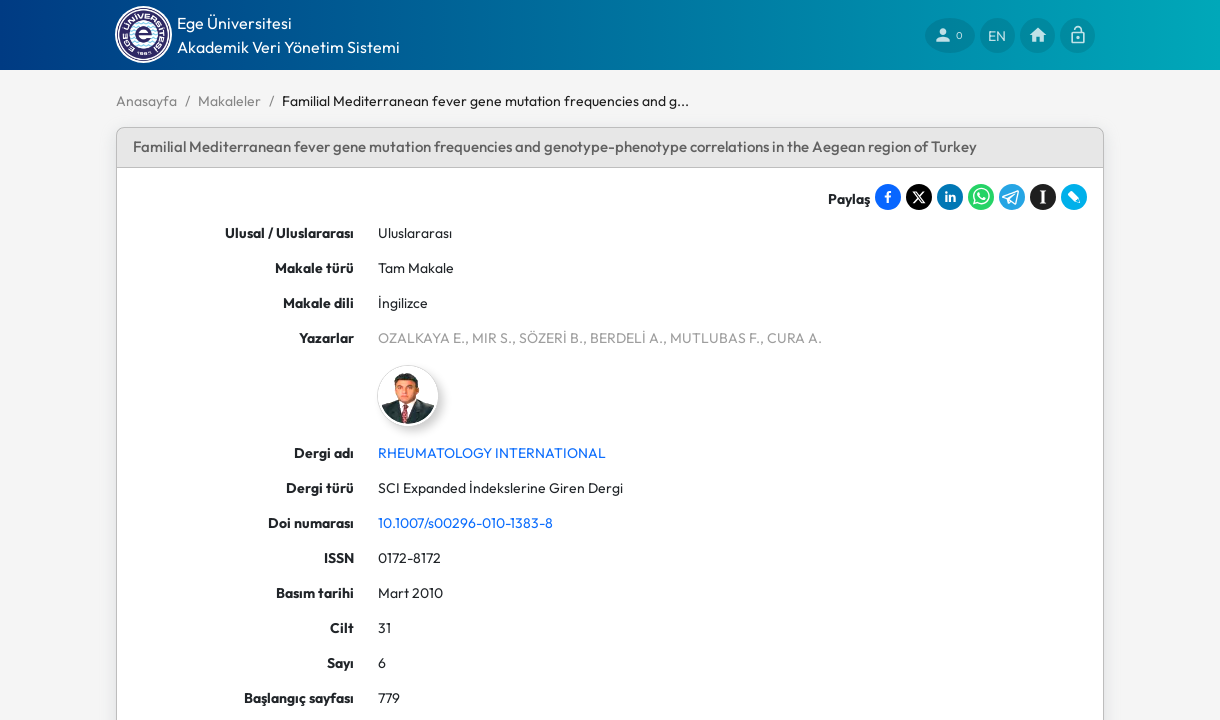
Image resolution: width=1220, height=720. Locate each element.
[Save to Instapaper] (1043, 197)
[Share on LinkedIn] (950, 197)
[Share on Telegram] (1012, 197)
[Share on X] (919, 197)
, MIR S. (488, 338)
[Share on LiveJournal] (1074, 197)
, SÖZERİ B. (547, 338)
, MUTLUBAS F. (711, 338)
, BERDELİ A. (623, 338)
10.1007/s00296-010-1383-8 (465, 523)
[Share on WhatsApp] (981, 197)
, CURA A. (791, 338)
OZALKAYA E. (421, 338)
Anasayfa (146, 101)
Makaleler (229, 101)
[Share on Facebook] (888, 197)
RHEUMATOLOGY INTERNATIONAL (492, 453)
